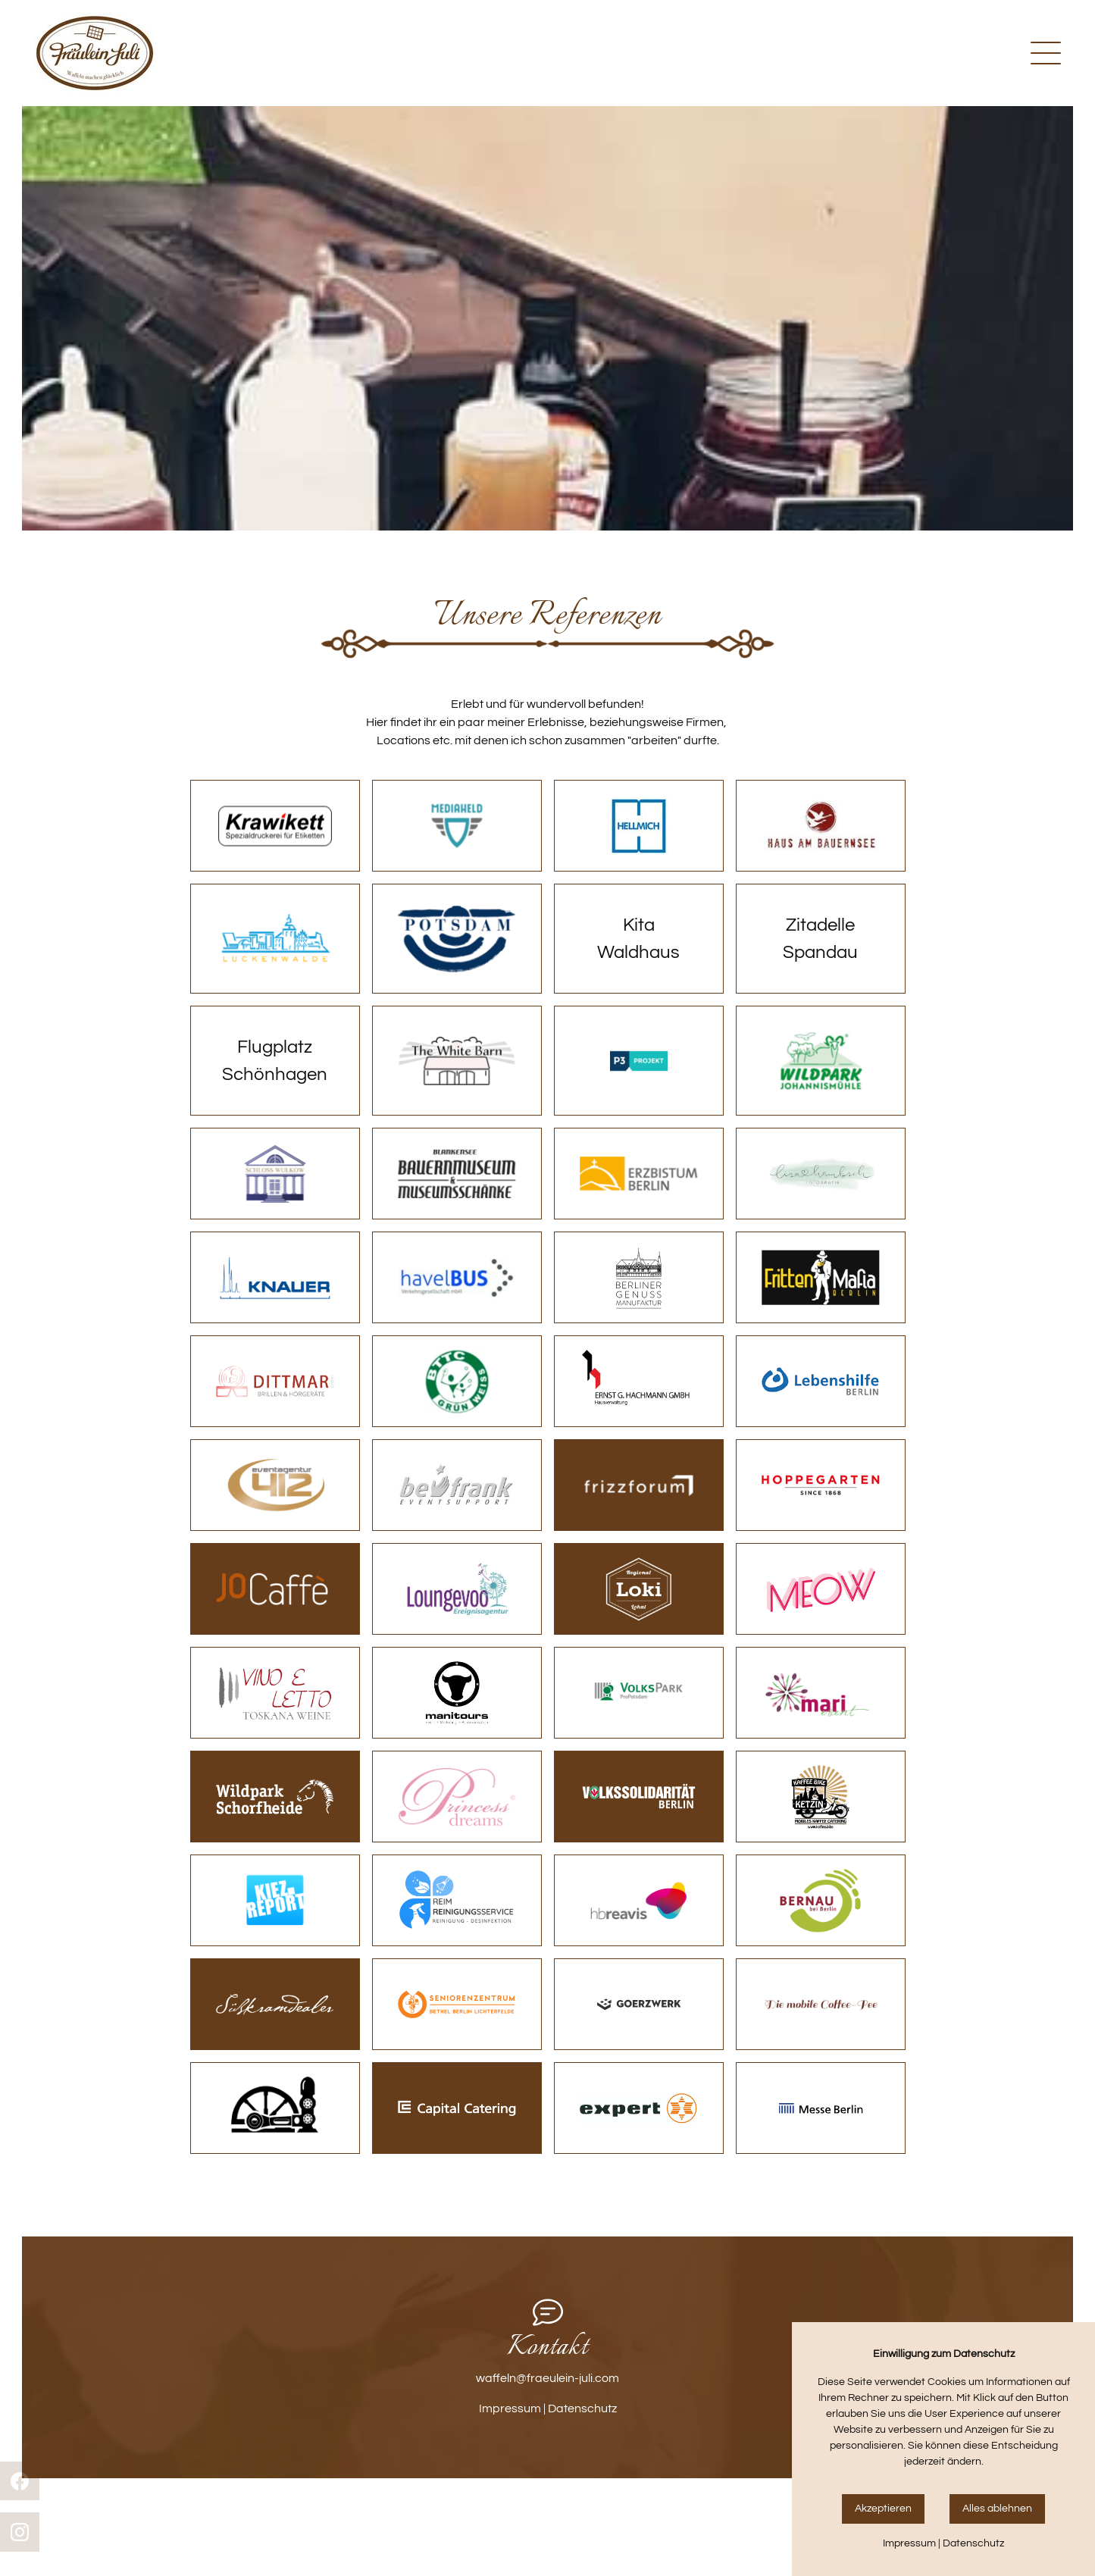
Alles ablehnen (997, 2508)
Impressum (510, 2408)
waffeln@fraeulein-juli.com (547, 2378)
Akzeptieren (883, 2508)
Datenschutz (582, 2408)
